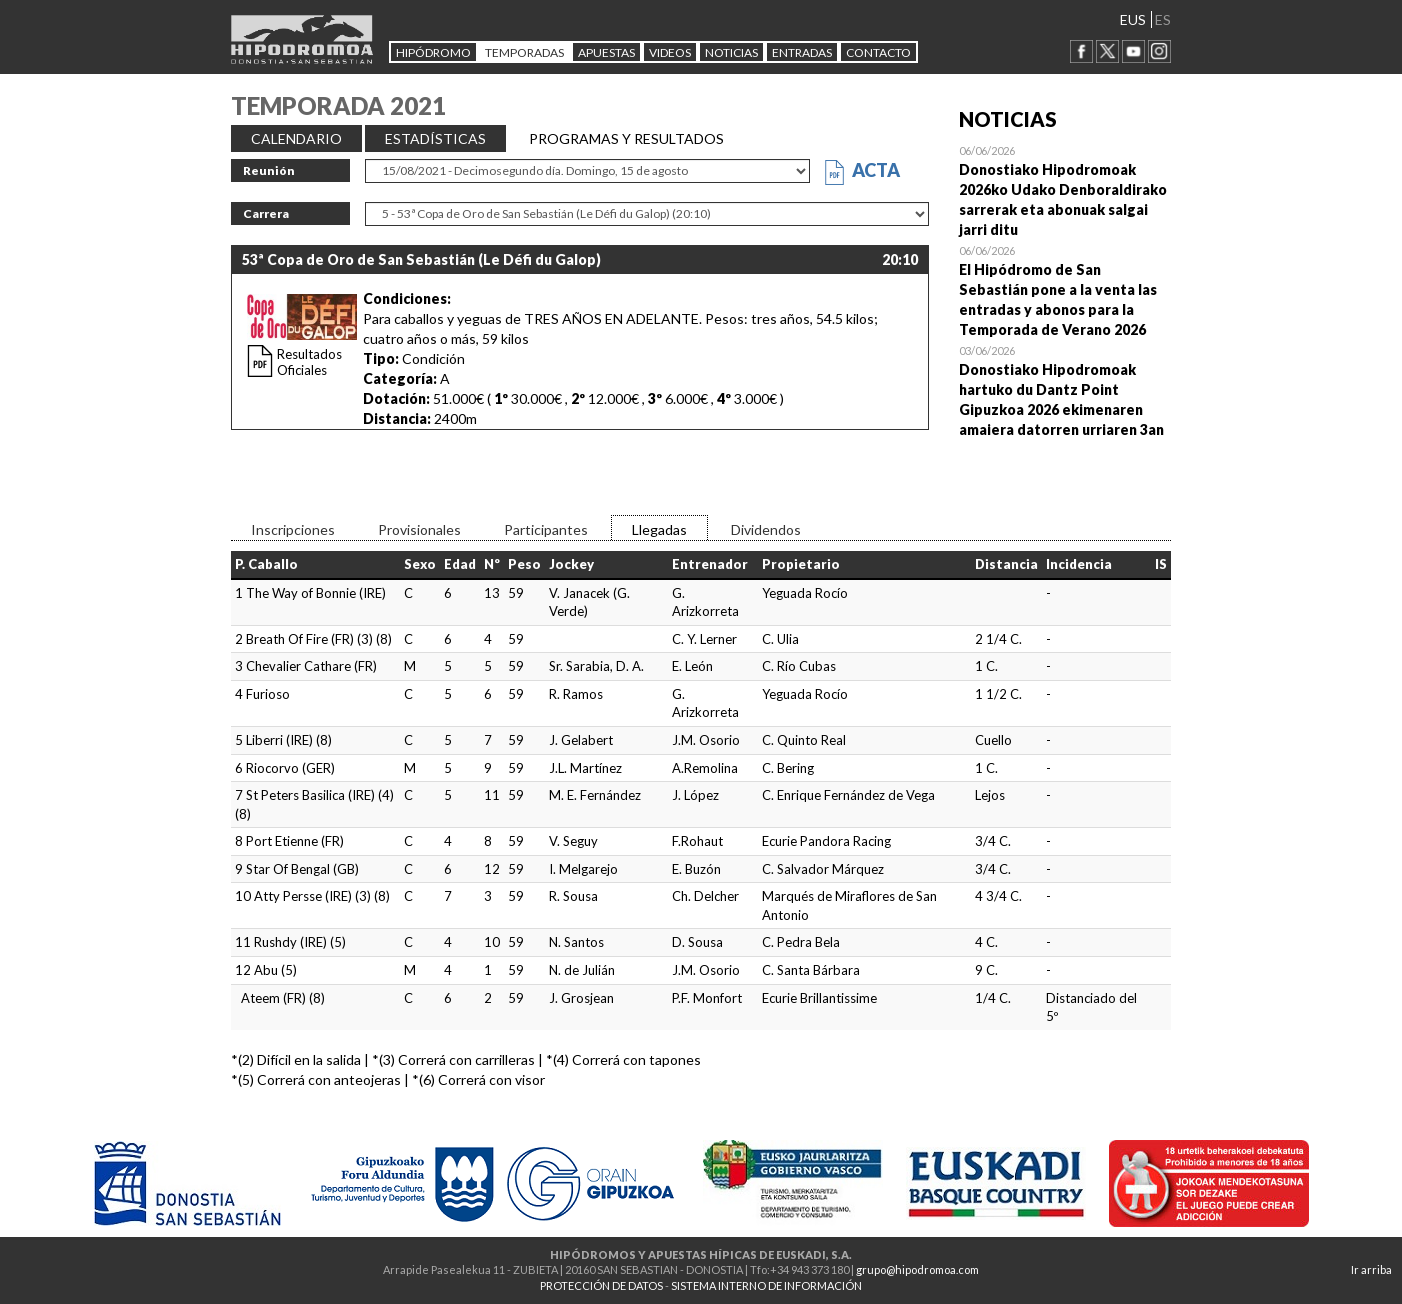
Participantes (546, 529)
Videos (670, 52)
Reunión (269, 170)
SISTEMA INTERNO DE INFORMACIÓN (766, 1285)
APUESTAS (606, 52)
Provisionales (419, 529)
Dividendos (766, 529)
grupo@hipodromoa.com (917, 1269)
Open (1065, 190)
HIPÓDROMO (433, 52)
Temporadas (524, 52)
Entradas (802, 52)
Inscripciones (293, 529)
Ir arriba (1371, 1269)
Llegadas (659, 529)
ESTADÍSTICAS (435, 138)
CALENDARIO (296, 138)
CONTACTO (878, 52)
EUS (1133, 19)
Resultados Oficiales (309, 362)
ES (1163, 19)
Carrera (266, 213)
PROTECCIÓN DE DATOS (601, 1285)
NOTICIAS (731, 52)
